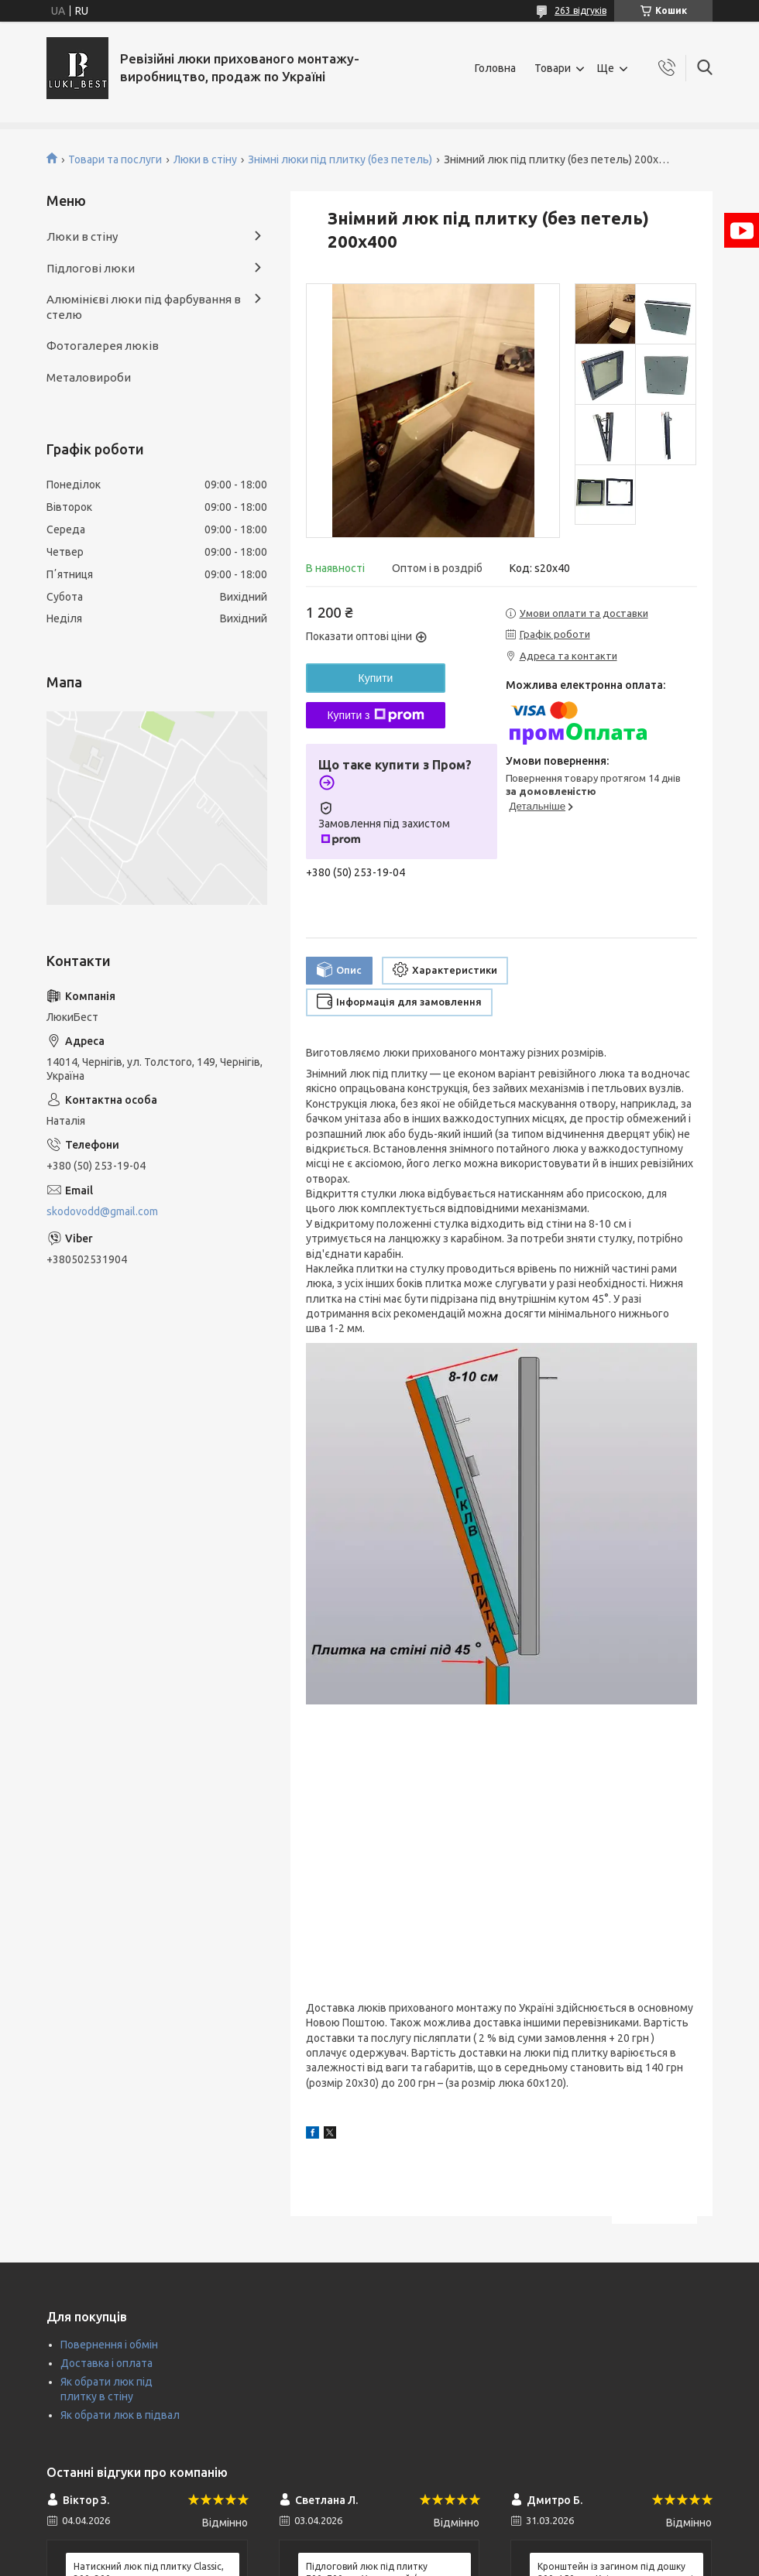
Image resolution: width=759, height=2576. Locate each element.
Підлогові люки (90, 268)
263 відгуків (580, 10)
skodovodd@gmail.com (102, 1211)
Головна (495, 68)
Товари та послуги (115, 159)
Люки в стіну (205, 159)
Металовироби (88, 377)
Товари (552, 68)
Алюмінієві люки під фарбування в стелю (143, 307)
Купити (376, 678)
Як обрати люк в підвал (120, 2415)
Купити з (375, 715)
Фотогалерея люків (102, 345)
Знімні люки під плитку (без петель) (340, 159)
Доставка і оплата (106, 2363)
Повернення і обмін (109, 2344)
